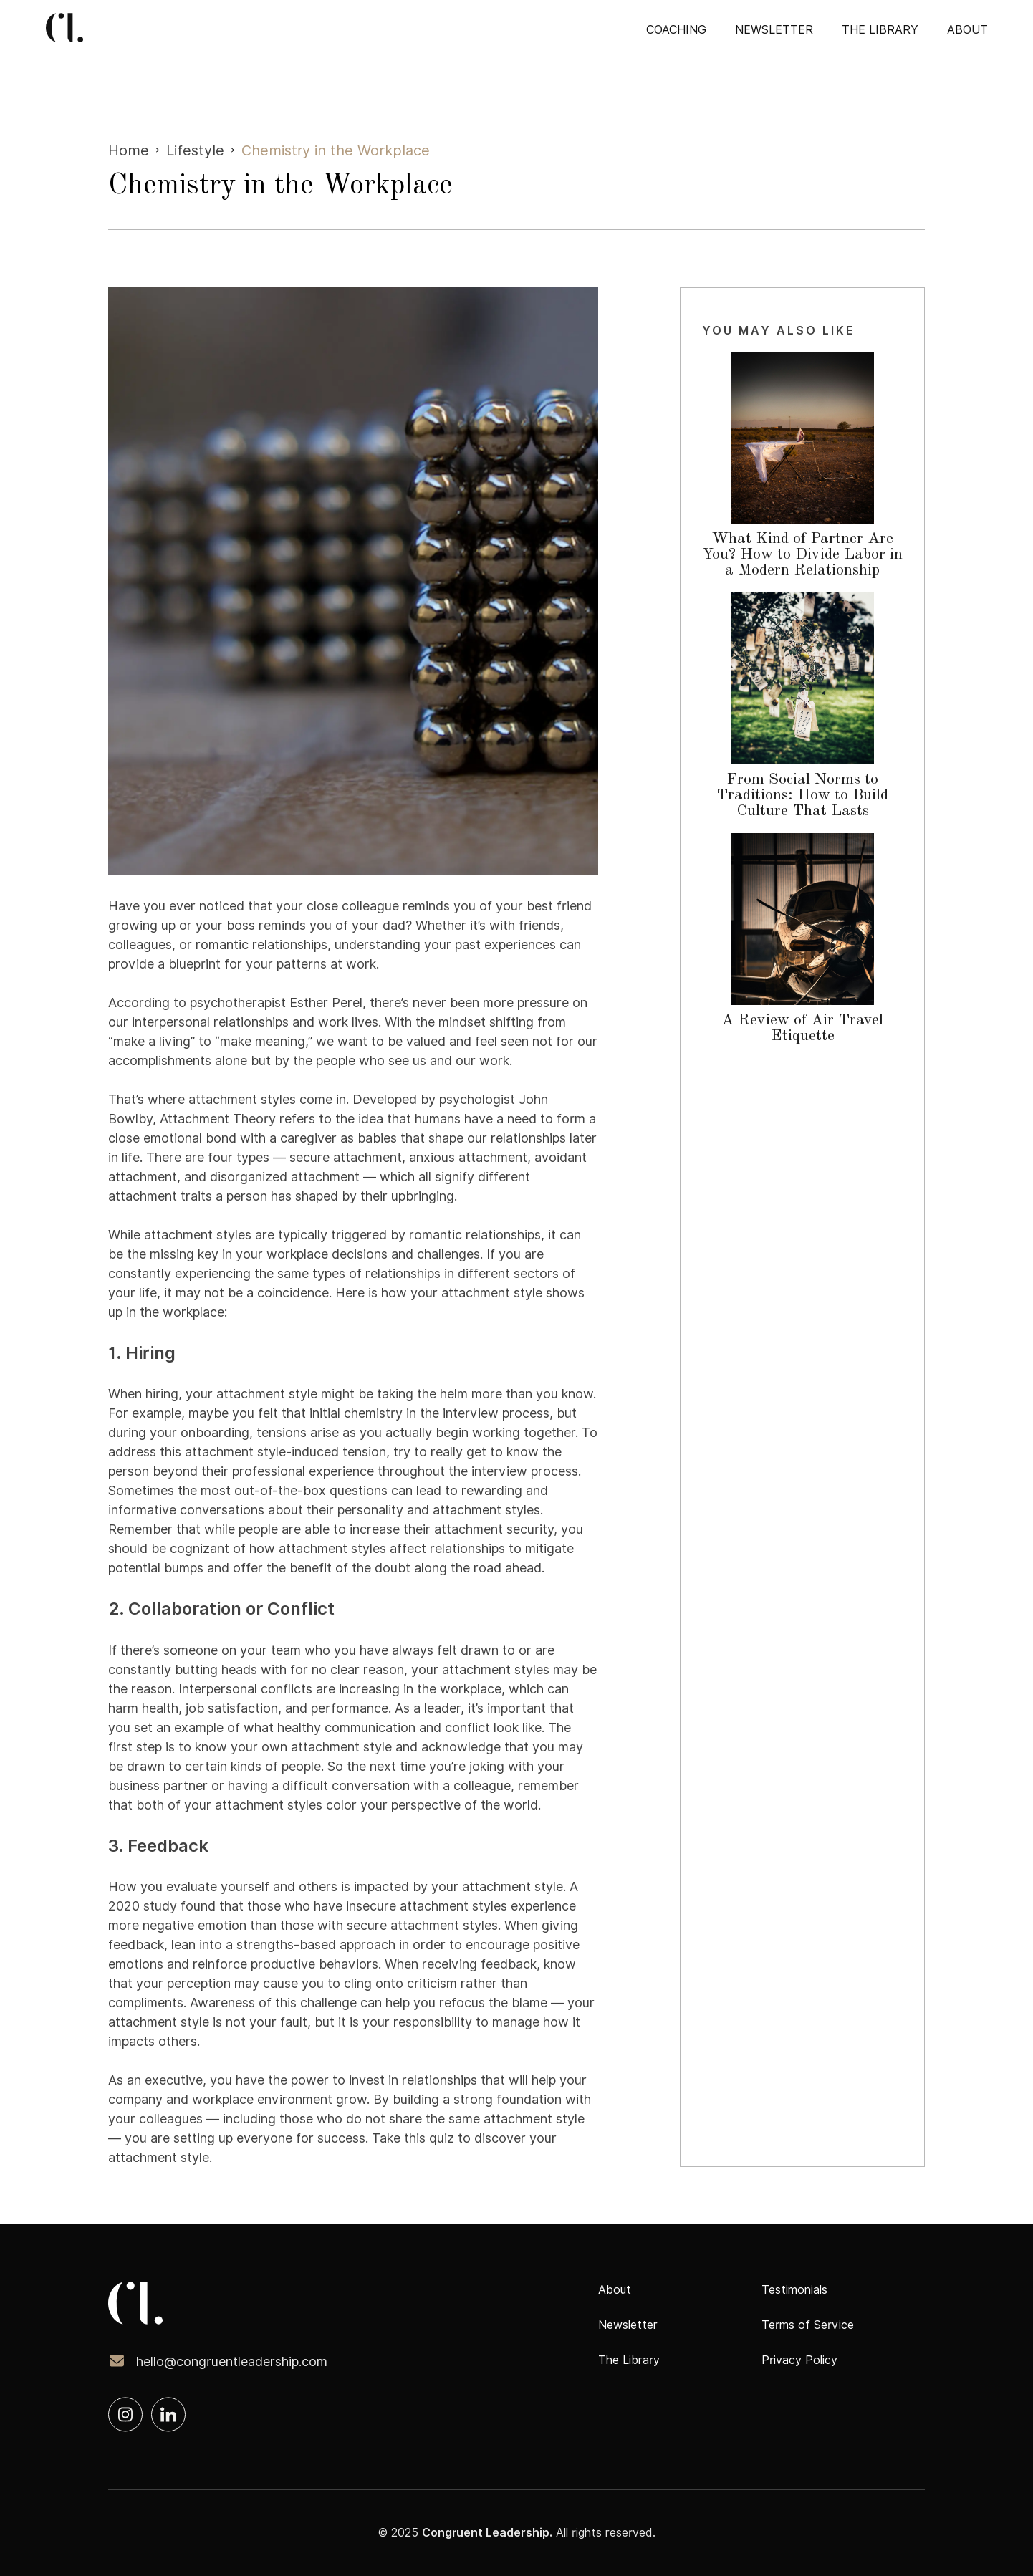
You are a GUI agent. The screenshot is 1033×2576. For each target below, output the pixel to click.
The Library (880, 30)
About (614, 2290)
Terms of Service (807, 2325)
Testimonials (794, 2290)
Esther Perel (325, 1002)
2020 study (142, 1905)
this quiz (429, 2137)
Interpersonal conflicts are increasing (289, 1688)
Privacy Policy (799, 2360)
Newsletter (774, 30)
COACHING (676, 30)
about (967, 30)
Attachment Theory (218, 1118)
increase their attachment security (452, 1529)
